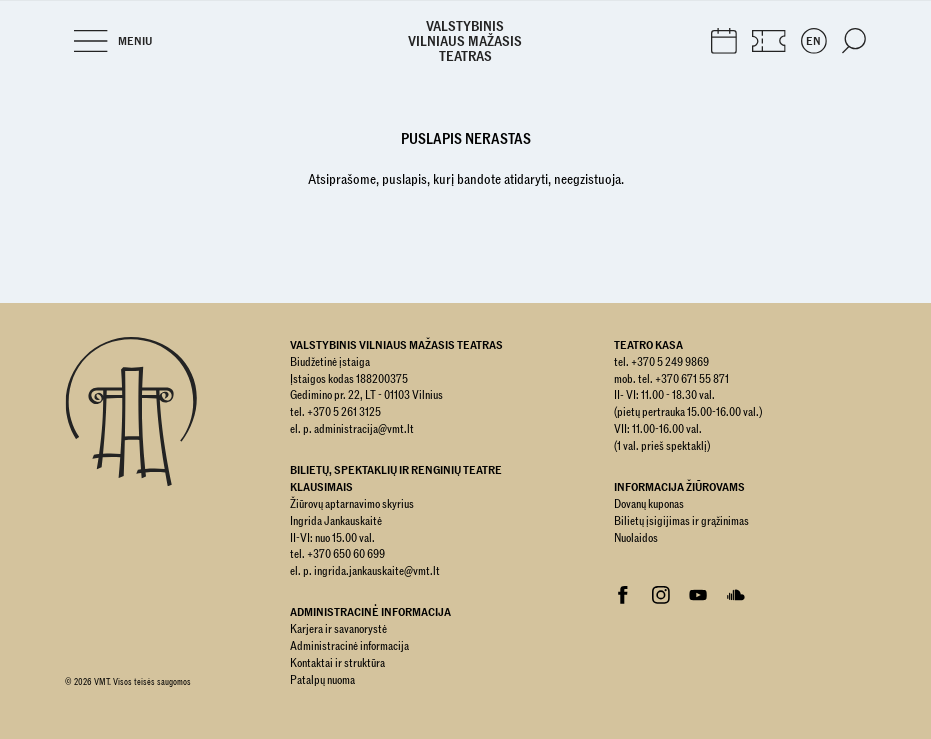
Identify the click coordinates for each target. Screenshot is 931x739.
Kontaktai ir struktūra (337, 663)
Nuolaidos (636, 538)
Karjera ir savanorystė (338, 629)
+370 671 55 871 (692, 379)
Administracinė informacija (349, 646)
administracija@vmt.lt (364, 429)
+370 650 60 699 (346, 554)
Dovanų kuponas (649, 504)
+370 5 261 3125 (344, 412)
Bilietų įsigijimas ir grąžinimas (681, 521)
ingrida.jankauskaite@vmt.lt (377, 571)
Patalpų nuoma (322, 680)
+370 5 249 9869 (670, 362)
